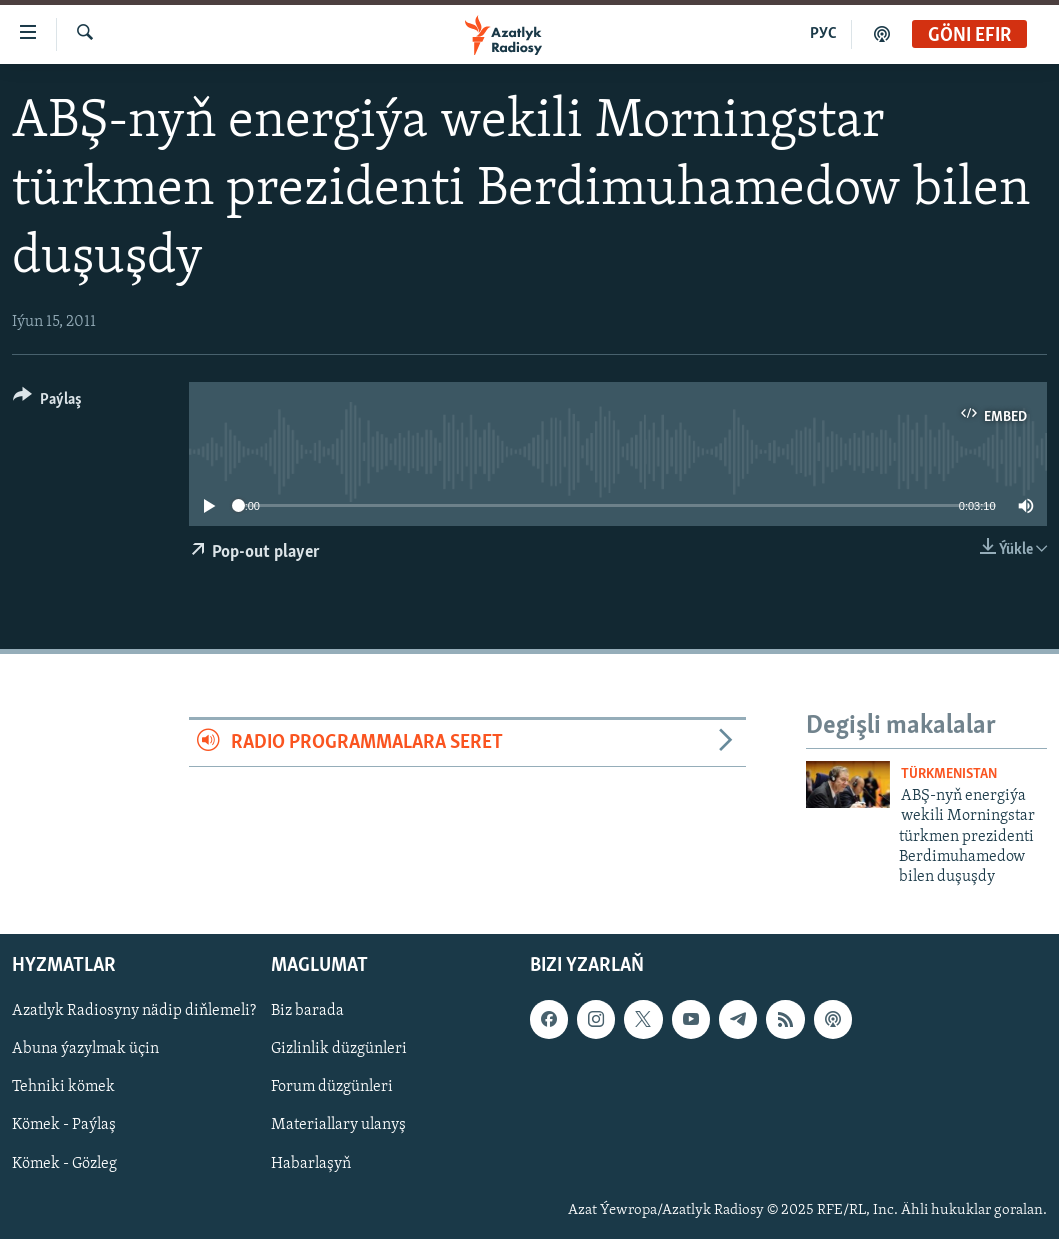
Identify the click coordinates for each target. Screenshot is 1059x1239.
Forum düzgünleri (332, 1087)
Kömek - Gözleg (64, 1163)
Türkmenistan (949, 774)
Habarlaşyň (311, 1163)
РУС (823, 34)
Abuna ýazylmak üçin (85, 1049)
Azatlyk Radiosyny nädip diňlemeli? (134, 1011)
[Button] (47, 402)
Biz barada (307, 1011)
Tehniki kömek (63, 1087)
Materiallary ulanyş (338, 1125)
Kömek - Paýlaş (64, 1125)
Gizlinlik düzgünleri (339, 1049)
